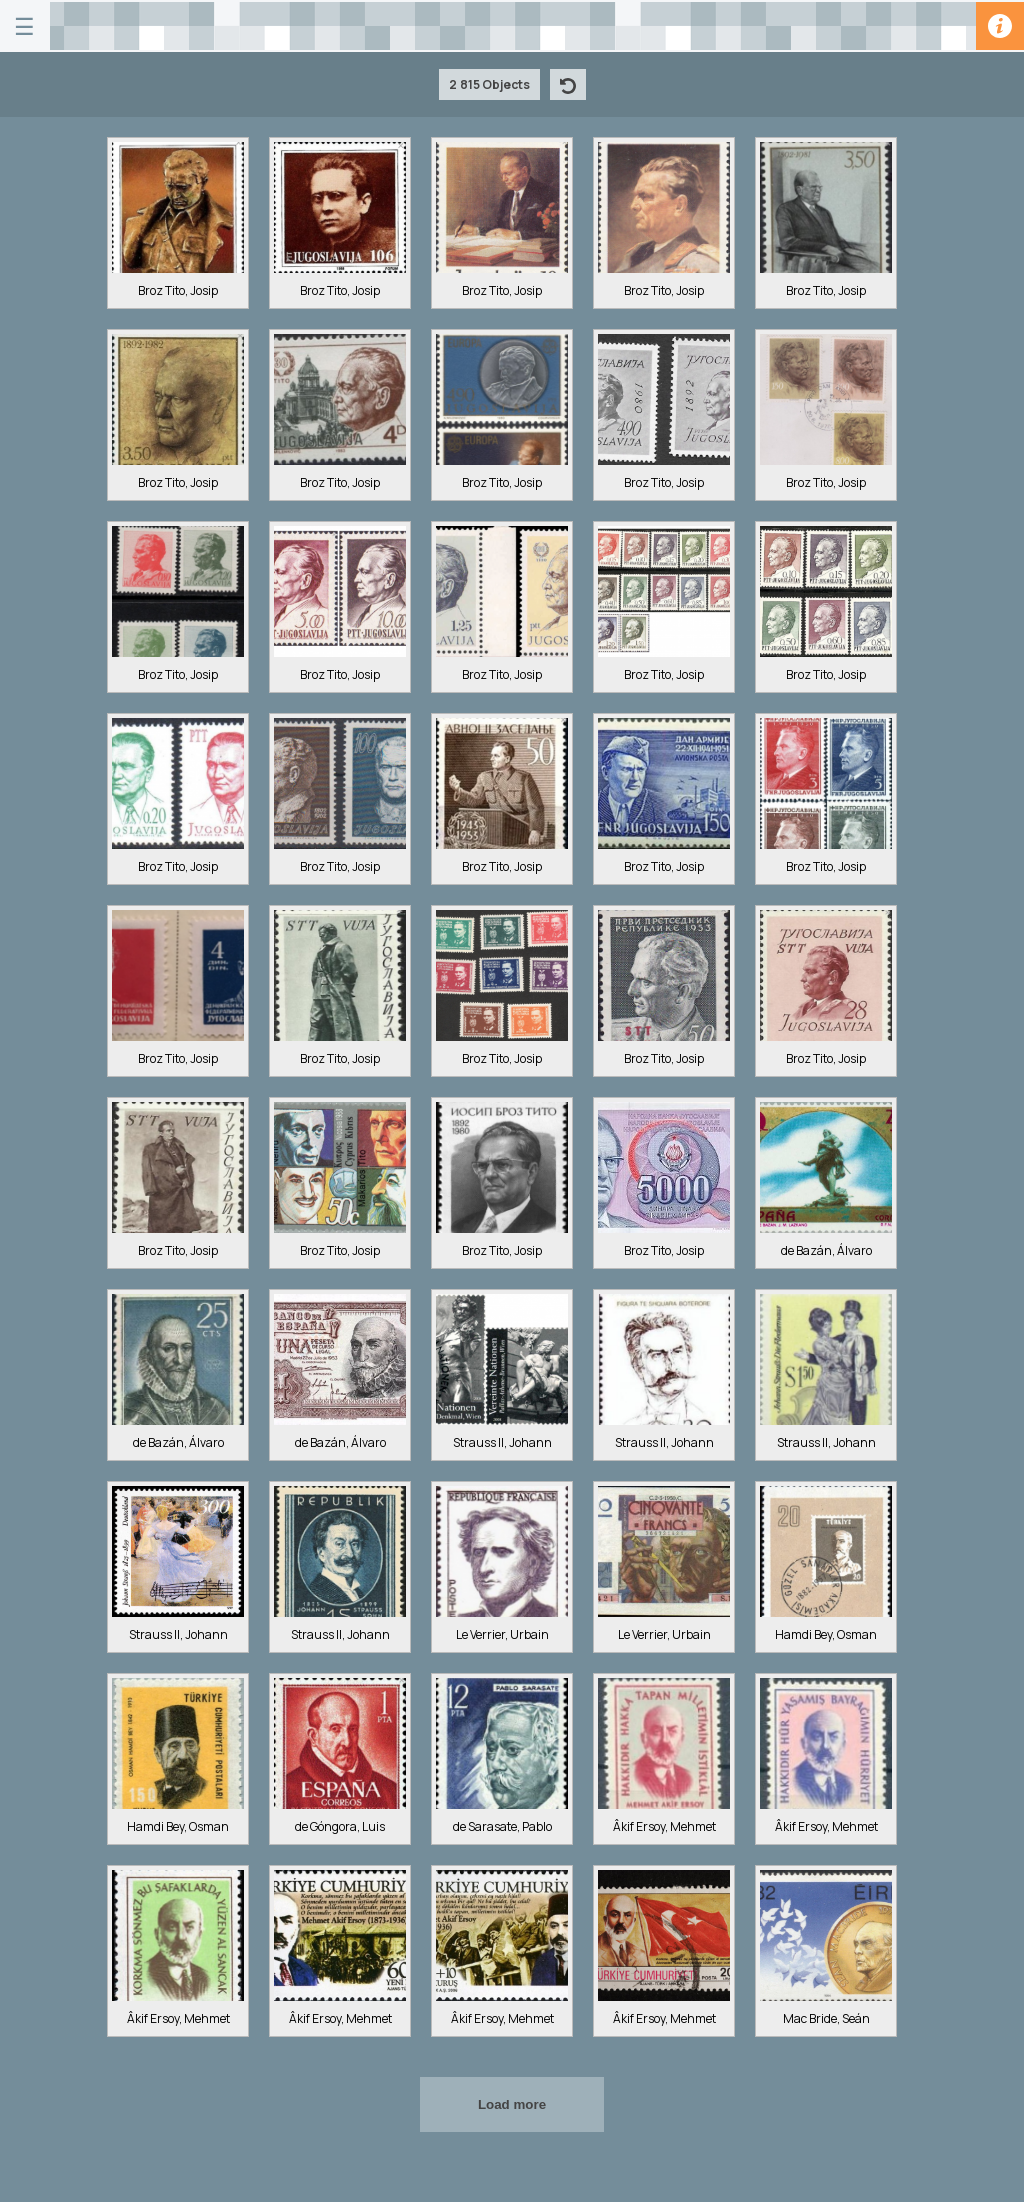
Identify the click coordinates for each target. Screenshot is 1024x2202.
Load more (512, 2104)
